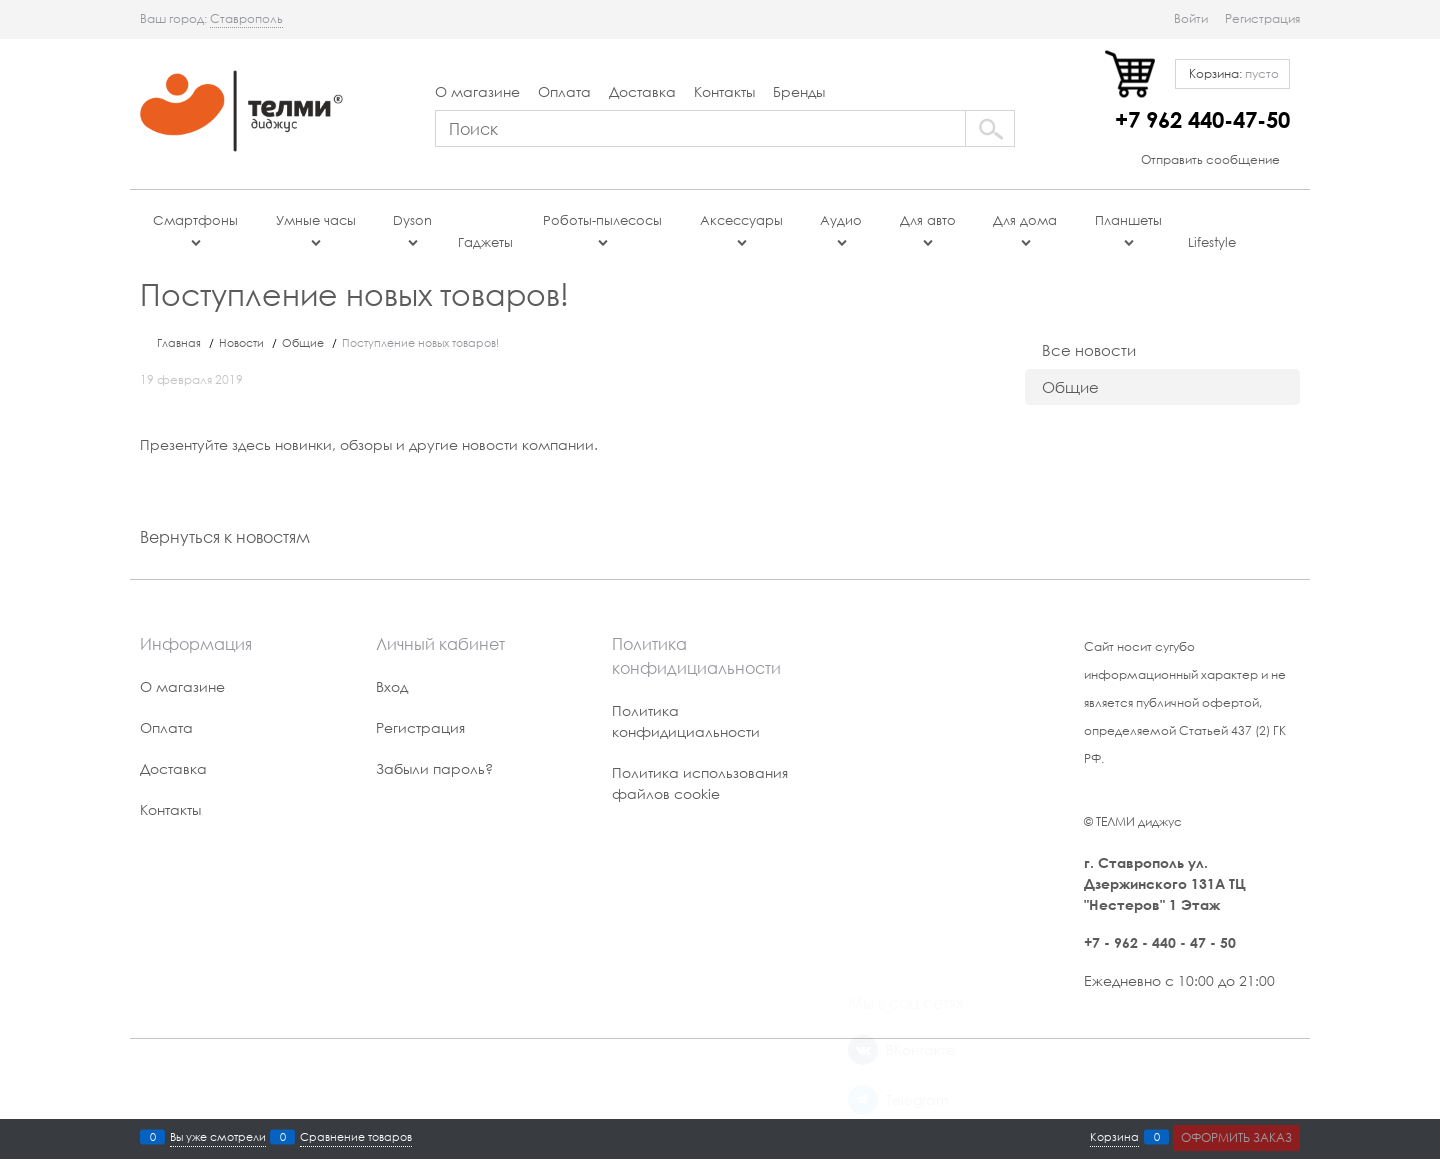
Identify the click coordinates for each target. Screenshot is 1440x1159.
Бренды (799, 91)
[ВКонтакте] (863, 691)
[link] (246, 19)
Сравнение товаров (356, 1137)
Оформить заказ (1236, 1137)
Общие (1070, 387)
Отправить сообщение (1210, 159)
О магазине (477, 91)
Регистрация (1262, 18)
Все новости (1089, 350)
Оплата (564, 91)
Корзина (1114, 1137)
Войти (1191, 18)
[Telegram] (863, 741)
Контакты (724, 91)
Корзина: (1232, 73)
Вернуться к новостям (225, 536)
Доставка (642, 91)
